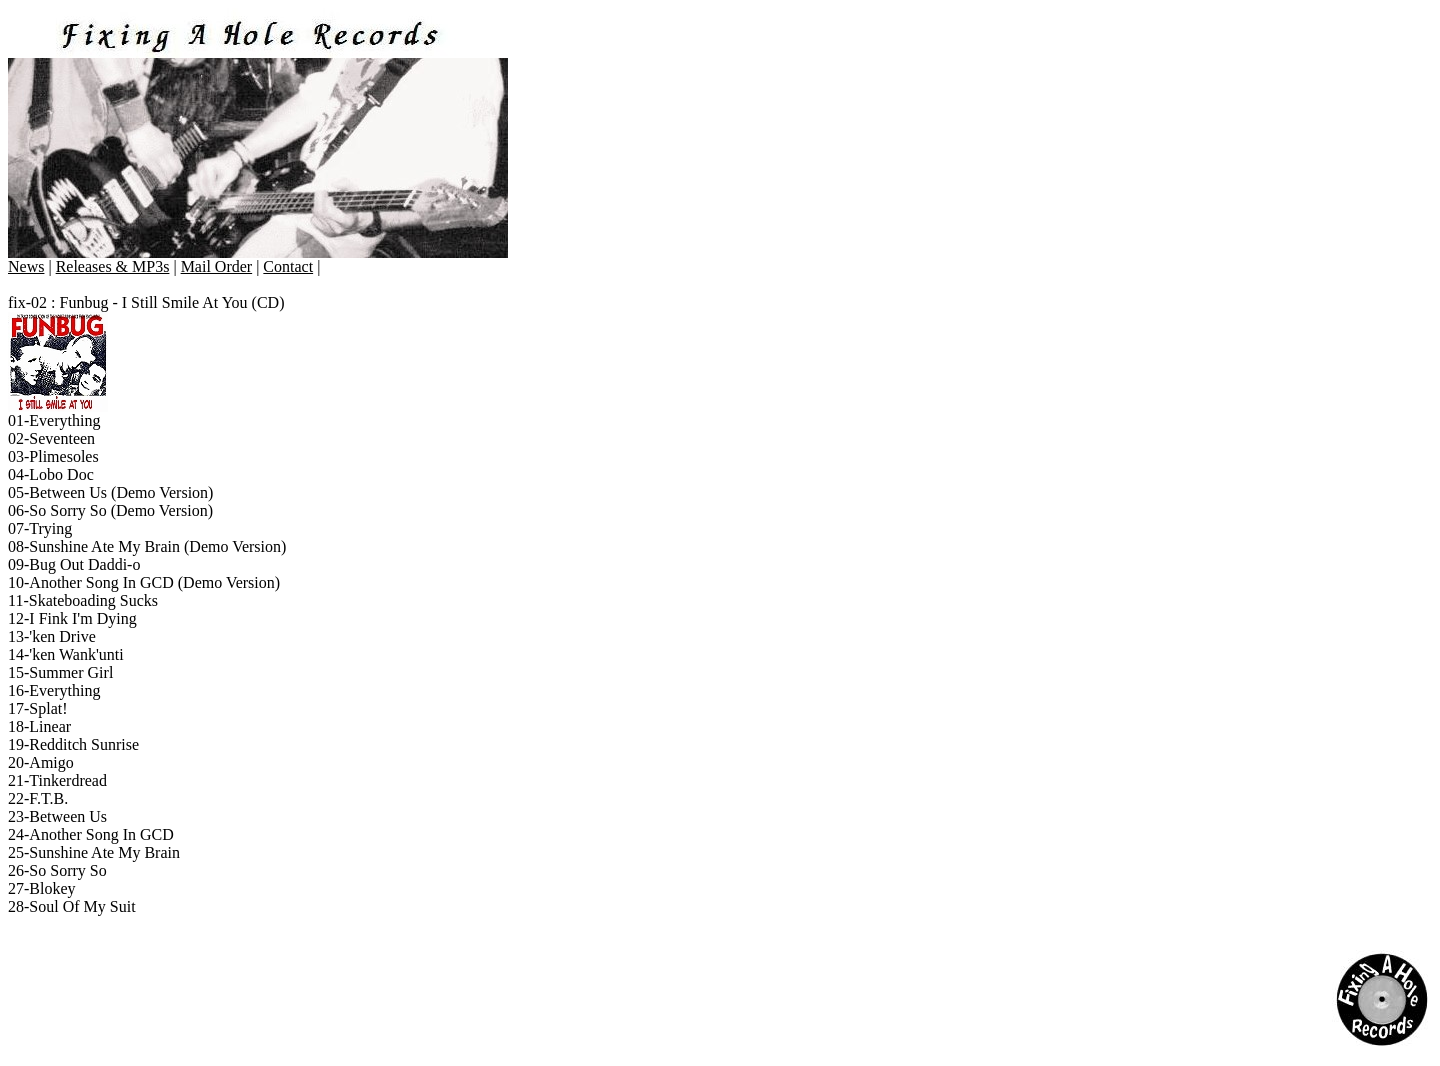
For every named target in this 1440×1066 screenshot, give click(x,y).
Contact (288, 266)
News (26, 266)
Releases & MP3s (113, 266)
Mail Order (217, 266)
